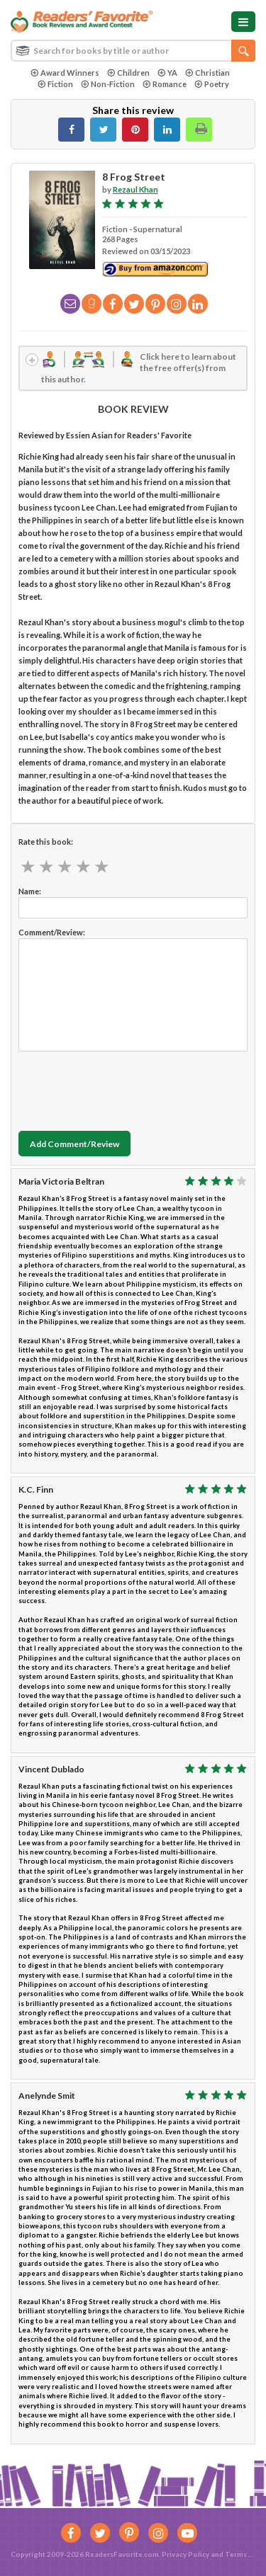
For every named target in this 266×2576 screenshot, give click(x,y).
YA (167, 72)
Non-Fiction (108, 84)
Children (128, 72)
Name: (29, 891)
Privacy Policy (185, 2554)
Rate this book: (45, 841)
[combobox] (133, 50)
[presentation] (126, 1087)
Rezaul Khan (135, 189)
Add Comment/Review (74, 1144)
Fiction (55, 84)
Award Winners (65, 72)
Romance (165, 84)
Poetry (211, 84)
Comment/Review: (51, 932)
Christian (207, 72)
